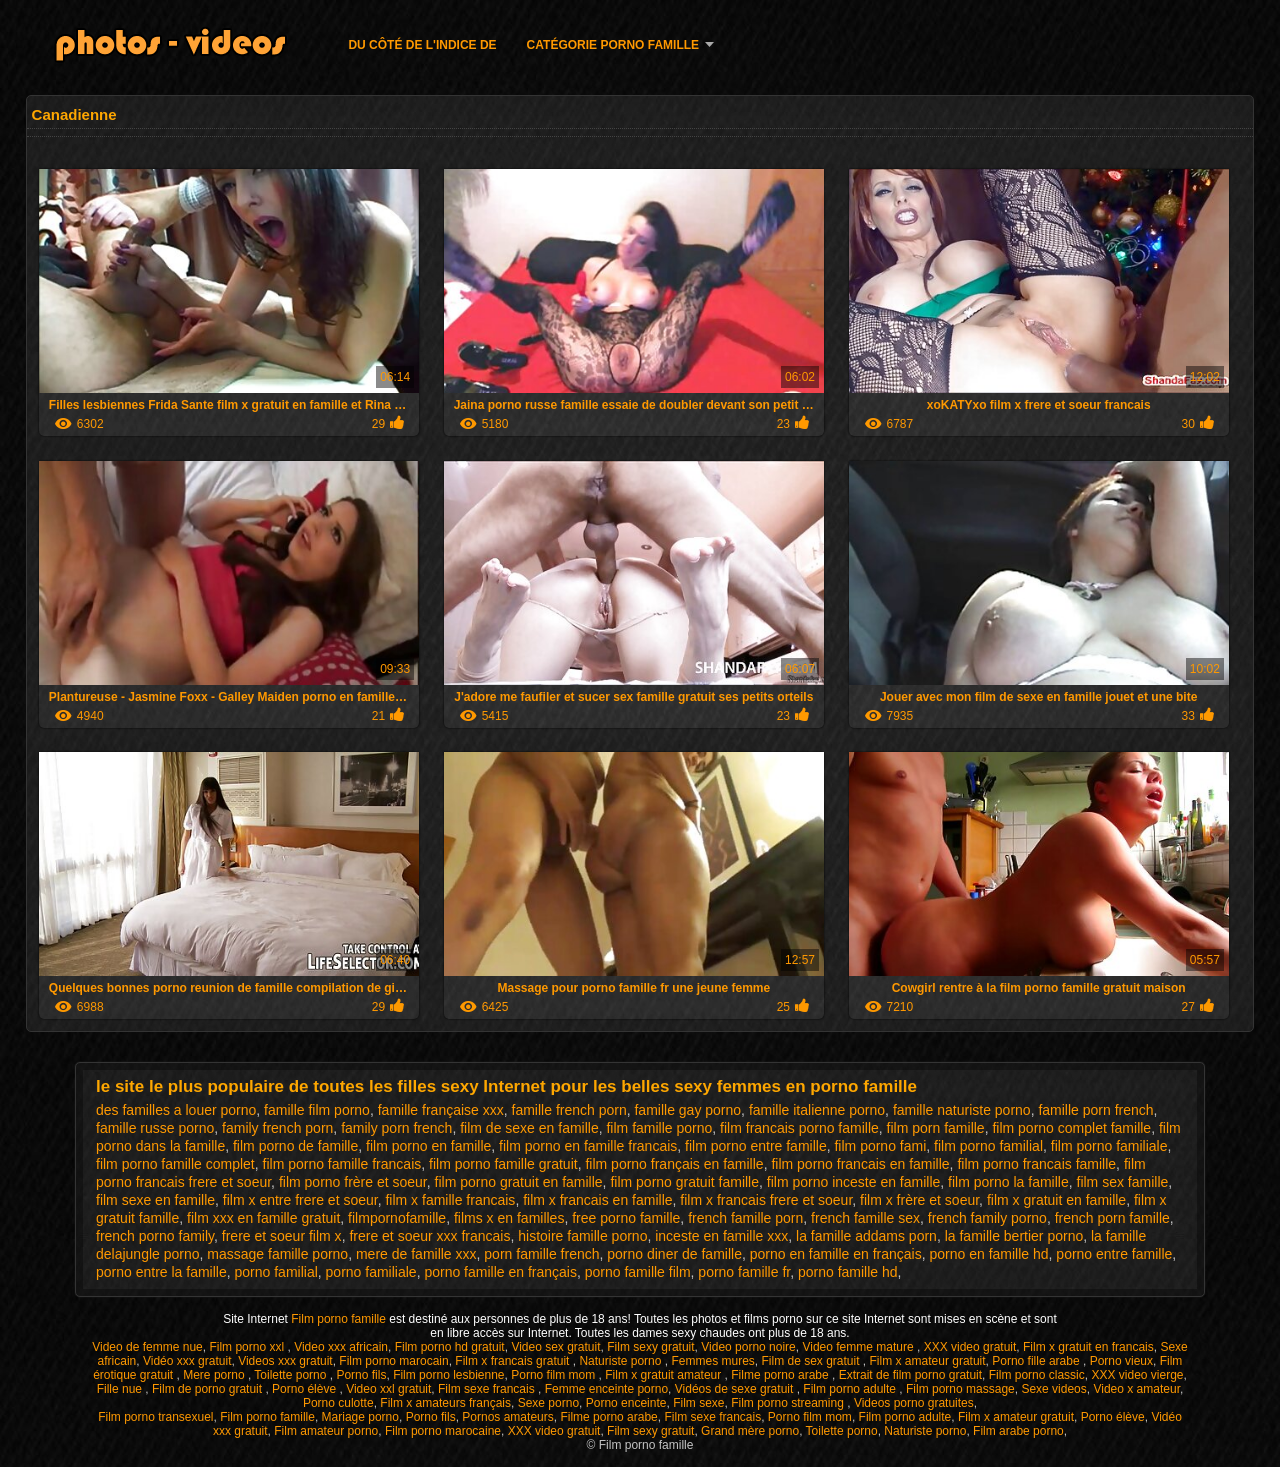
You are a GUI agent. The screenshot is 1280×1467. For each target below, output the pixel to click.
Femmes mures (712, 1361)
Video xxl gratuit (388, 1389)
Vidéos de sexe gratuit (736, 1389)
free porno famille (626, 1218)
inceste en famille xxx (721, 1236)
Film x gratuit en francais (1088, 1347)
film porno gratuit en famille (519, 1182)
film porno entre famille (756, 1146)
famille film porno (317, 1110)
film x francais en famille (597, 1200)
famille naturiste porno (962, 1110)
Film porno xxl (248, 1347)
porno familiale (371, 1272)
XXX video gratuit (970, 1347)
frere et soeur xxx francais (429, 1236)
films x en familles (509, 1218)
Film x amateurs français (445, 1403)
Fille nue (121, 1389)
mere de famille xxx (416, 1254)
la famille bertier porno (1014, 1236)
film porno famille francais (342, 1164)
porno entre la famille (161, 1272)
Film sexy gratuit (650, 1347)
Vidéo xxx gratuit (187, 1361)
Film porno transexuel (155, 1417)
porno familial (276, 1272)
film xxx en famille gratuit (263, 1218)
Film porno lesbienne (448, 1375)
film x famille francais (450, 1200)
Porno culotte (338, 1403)
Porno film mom (554, 1375)
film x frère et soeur (919, 1200)
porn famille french (541, 1254)
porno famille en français (500, 1272)
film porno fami (880, 1146)
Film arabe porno (1018, 1431)
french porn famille (1112, 1218)
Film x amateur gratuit (928, 1361)
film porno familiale (1109, 1146)
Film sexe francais (488, 1389)
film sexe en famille (155, 1200)
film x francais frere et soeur (766, 1200)
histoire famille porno (582, 1236)
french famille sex (865, 1218)
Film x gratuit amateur (664, 1375)
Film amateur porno (326, 1431)
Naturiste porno (621, 1361)
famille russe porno (155, 1128)
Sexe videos (1053, 1389)
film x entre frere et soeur (300, 1200)
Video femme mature (859, 1347)
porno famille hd (848, 1272)
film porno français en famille (674, 1164)
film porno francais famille (1036, 1164)
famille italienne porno (817, 1110)
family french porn (277, 1128)
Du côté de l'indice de (422, 45)
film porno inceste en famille (854, 1182)
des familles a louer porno (176, 1110)
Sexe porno (548, 1403)
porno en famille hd (988, 1254)
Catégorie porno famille (613, 45)
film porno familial (988, 1146)
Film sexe (698, 1403)
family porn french (396, 1128)
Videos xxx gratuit (285, 1361)
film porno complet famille (1071, 1128)
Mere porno (215, 1375)
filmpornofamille (397, 1218)
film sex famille (1123, 1182)
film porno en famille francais (588, 1146)
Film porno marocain (393, 1361)
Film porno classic (1037, 1375)
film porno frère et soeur (353, 1182)
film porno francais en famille (860, 1164)
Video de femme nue (147, 1347)
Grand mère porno (750, 1431)
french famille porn (745, 1218)
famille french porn (569, 1110)
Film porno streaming (789, 1403)
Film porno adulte (851, 1389)
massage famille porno (277, 1254)
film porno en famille (428, 1146)
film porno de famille (295, 1146)
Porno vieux (1121, 1361)
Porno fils (361, 1375)
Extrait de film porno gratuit (910, 1375)
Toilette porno (291, 1375)
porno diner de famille (674, 1254)
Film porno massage (960, 1389)
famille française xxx (441, 1110)
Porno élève (305, 1389)
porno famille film (638, 1272)
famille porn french (1095, 1110)
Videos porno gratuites (914, 1403)
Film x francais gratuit (513, 1361)
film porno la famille (1008, 1182)
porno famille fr (744, 1272)
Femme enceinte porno (606, 1389)
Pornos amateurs (507, 1417)
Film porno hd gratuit (450, 1347)
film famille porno (659, 1128)
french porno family (155, 1236)
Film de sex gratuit (811, 1361)
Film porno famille (340, 1319)
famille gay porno (687, 1110)
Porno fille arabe (1037, 1361)
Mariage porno (360, 1417)
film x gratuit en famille (1056, 1200)
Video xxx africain (341, 1347)
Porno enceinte (626, 1403)
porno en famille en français (836, 1254)
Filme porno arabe (781, 1375)
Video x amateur (1136, 1389)
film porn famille (936, 1128)
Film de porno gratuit (208, 1389)
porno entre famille (1114, 1254)
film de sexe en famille (529, 1128)
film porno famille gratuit (503, 1164)
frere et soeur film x (282, 1236)
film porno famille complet (175, 1164)
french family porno (987, 1218)
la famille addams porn (866, 1236)
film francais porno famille (799, 1128)
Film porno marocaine (443, 1431)
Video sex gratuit (555, 1347)
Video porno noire (748, 1347)
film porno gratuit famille (684, 1182)
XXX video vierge (1137, 1375)
